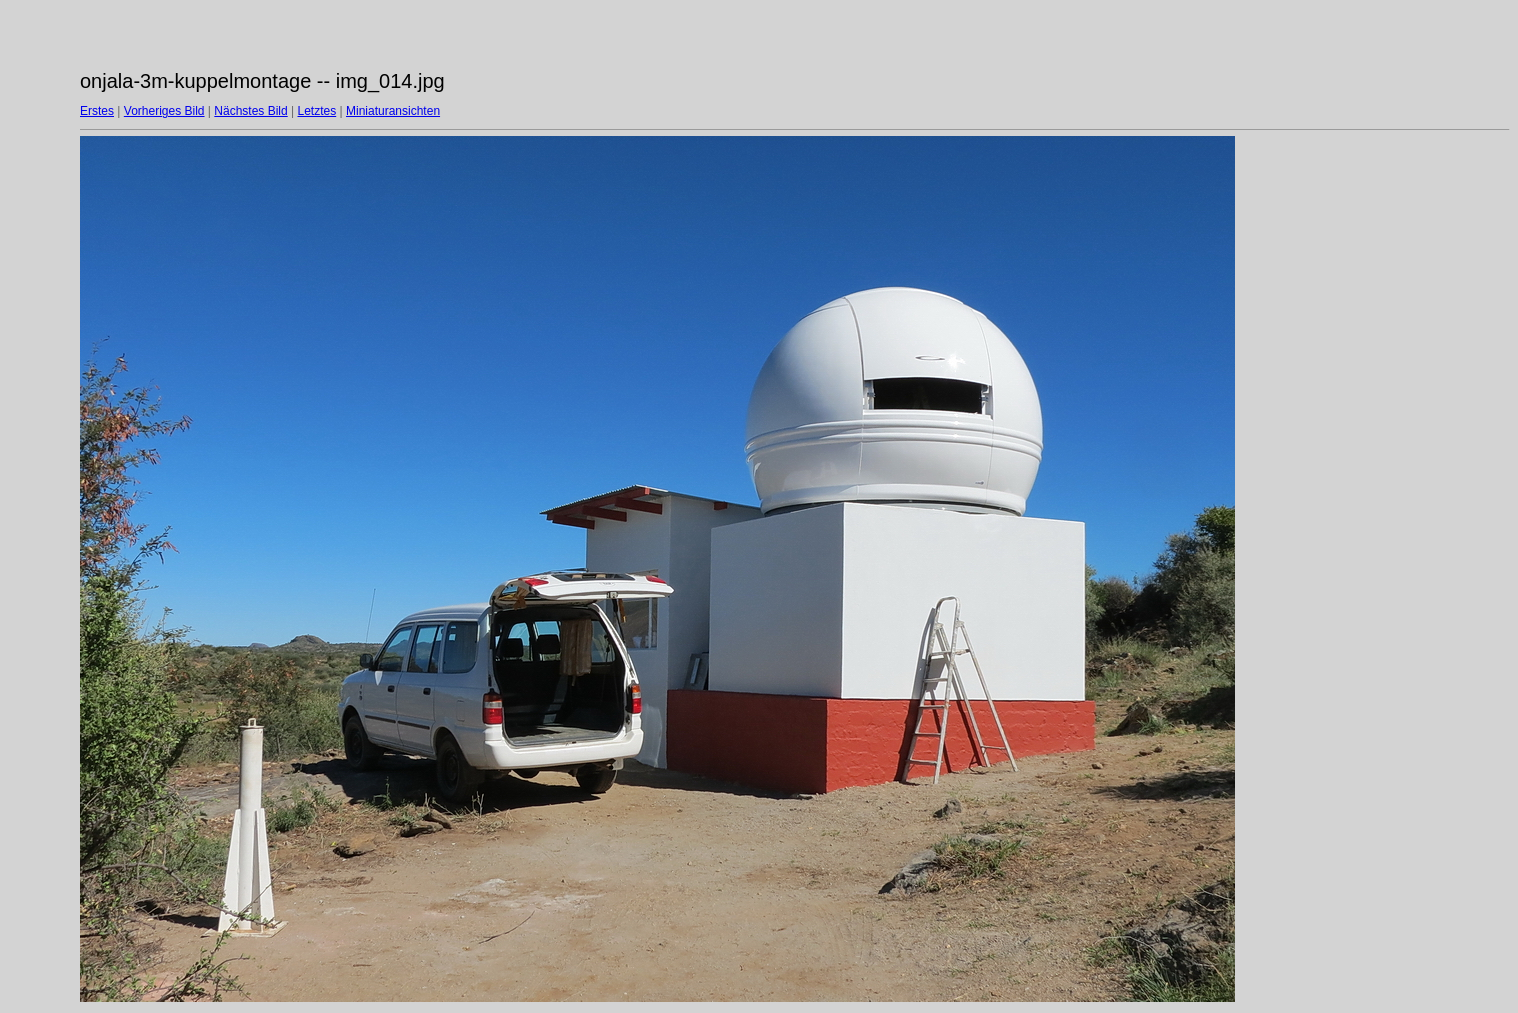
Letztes (317, 111)
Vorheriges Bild (164, 111)
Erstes (97, 111)
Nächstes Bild (250, 111)
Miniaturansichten (393, 111)
